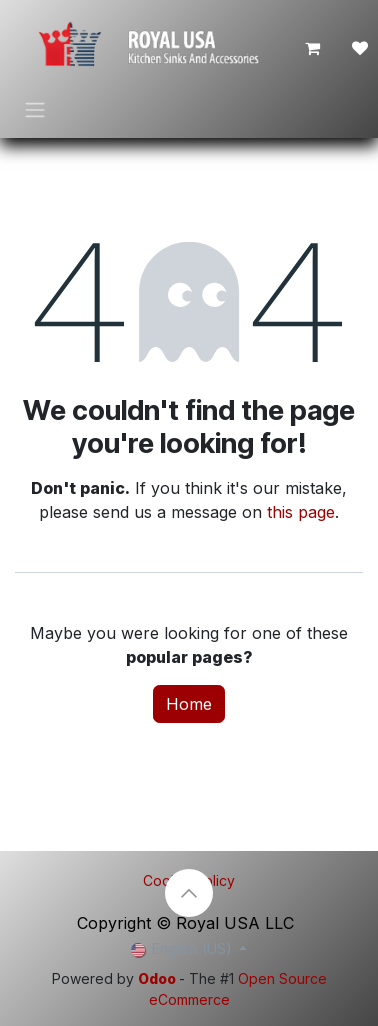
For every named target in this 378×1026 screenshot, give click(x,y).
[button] (189, 893)
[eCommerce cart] (312, 48)
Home (189, 704)
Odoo (158, 978)
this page (301, 512)
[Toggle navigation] (35, 109)
